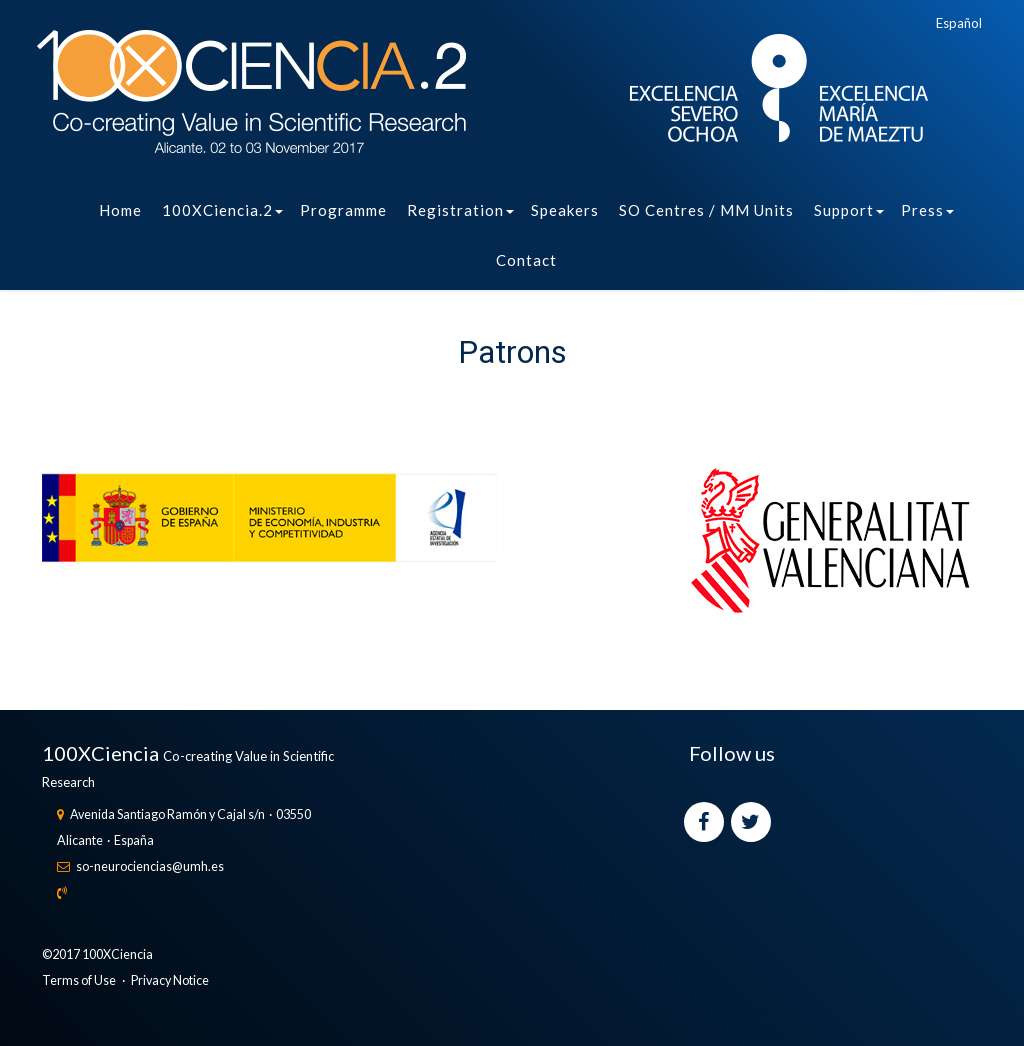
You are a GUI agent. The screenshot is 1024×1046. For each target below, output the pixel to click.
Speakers (565, 210)
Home (120, 210)
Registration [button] (460, 210)
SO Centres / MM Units (706, 210)
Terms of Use (79, 980)
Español (959, 23)
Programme (343, 210)
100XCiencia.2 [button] (222, 210)
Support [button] (849, 210)
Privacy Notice (170, 980)
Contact (526, 260)
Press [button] (927, 210)
